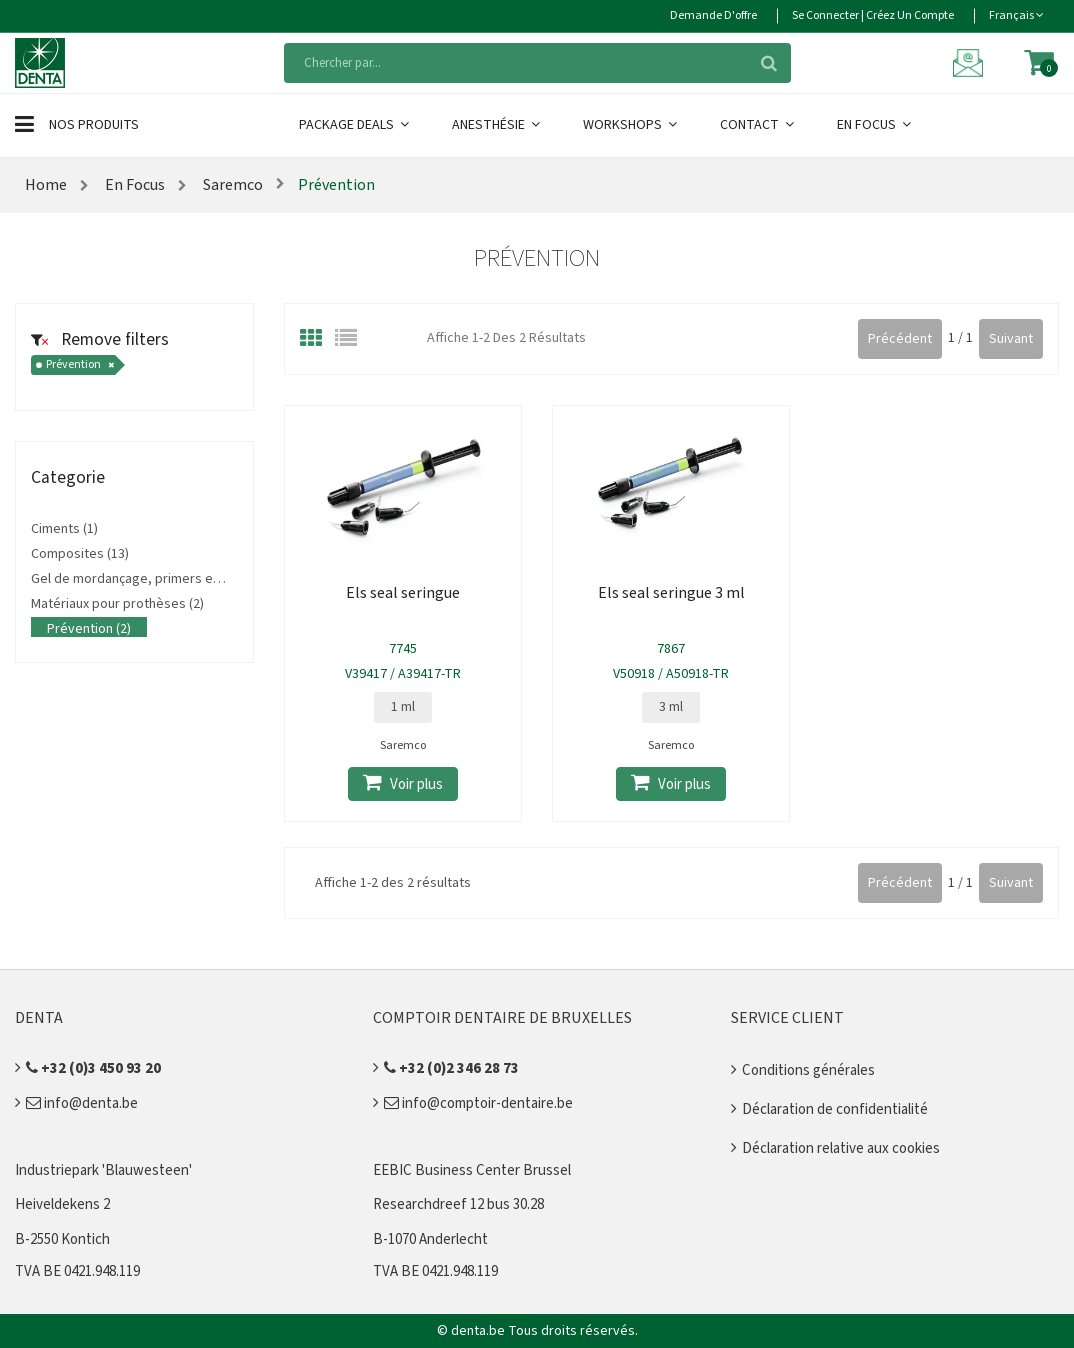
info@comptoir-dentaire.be (478, 1103)
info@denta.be (82, 1103)
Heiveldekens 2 (62, 1204)
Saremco (231, 185)
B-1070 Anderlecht (430, 1239)
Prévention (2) (89, 629)
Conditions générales (808, 1070)
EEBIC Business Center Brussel (472, 1170)
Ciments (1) (64, 529)
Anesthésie (497, 125)
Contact (758, 125)
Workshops (631, 125)
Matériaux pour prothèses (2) (117, 604)
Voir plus (403, 783)
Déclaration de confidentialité (835, 1109)
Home (46, 185)
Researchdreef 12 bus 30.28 (458, 1204)
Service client (787, 1018)
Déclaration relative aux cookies (841, 1148)
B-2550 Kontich (62, 1239)
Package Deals (355, 125)
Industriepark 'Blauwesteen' (103, 1170)
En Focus (875, 125)
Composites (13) (80, 554)
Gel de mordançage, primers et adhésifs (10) (164, 579)
